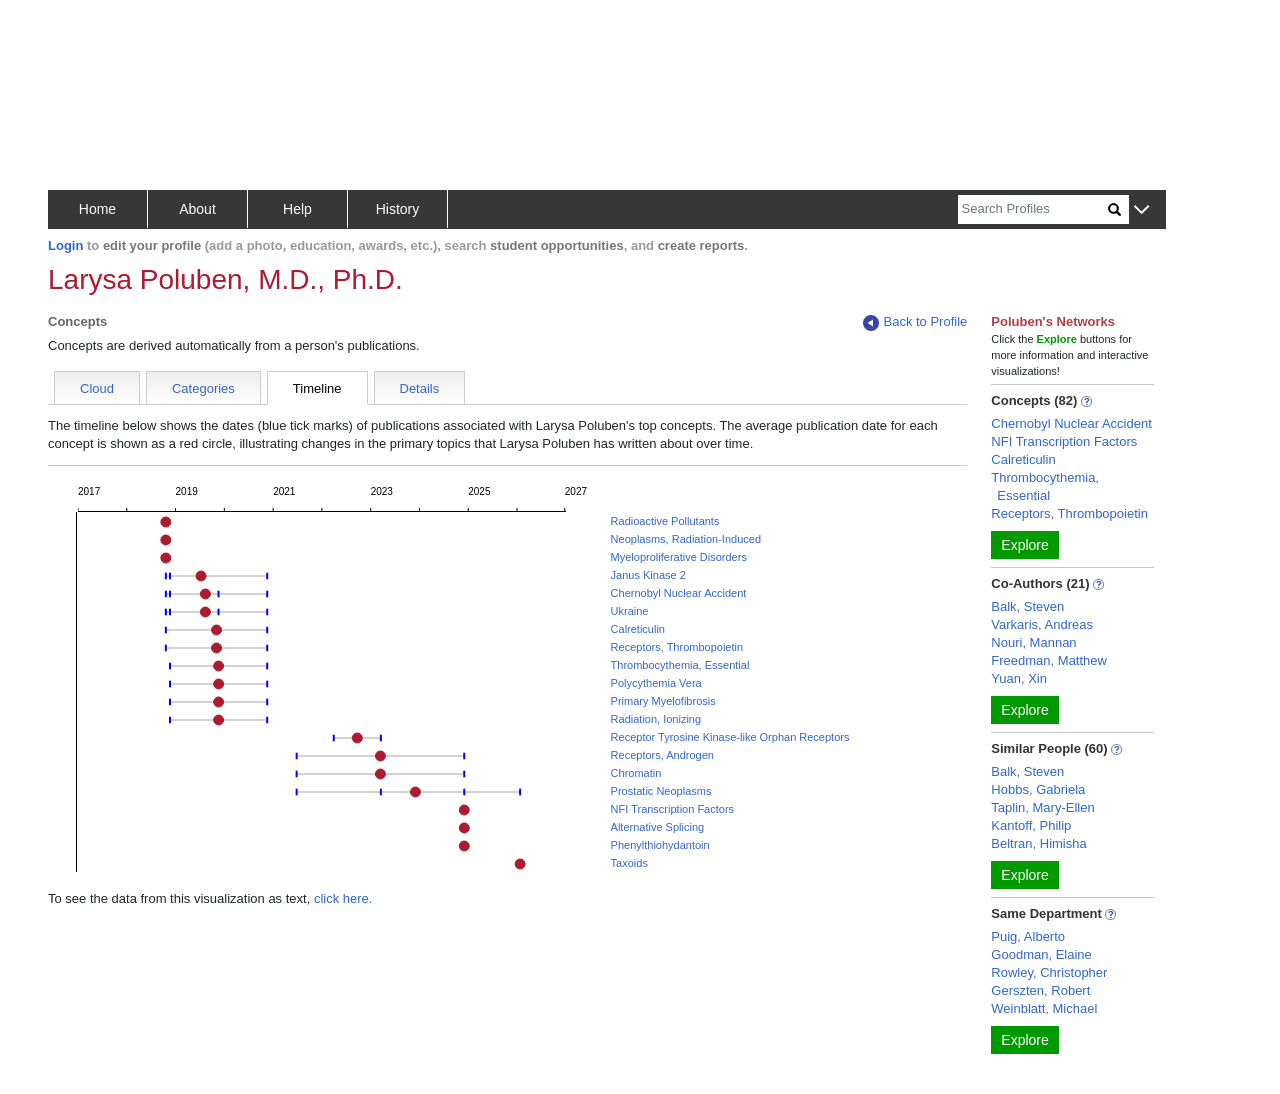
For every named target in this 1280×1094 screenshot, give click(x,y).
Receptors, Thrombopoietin (677, 647)
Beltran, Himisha (1038, 843)
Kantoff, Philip (1031, 825)
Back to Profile (915, 322)
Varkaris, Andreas (1042, 624)
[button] (1141, 210)
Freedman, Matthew (1049, 660)
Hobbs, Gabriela (1038, 789)
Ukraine (630, 611)
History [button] (398, 209)
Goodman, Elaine (1041, 954)
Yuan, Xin (1019, 678)
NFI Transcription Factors (672, 809)
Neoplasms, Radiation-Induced (686, 539)
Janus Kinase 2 (648, 575)
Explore (1024, 545)
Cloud (97, 388)
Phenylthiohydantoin (660, 845)
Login (65, 245)
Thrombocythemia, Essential (680, 665)
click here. (343, 898)
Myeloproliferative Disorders (679, 557)
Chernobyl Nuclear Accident (679, 593)
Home (97, 209)
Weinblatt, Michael (1044, 1008)
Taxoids (629, 863)
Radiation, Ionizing (656, 719)
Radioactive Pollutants (665, 521)
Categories (203, 388)
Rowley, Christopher (1049, 972)
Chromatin (636, 773)
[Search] (1033, 209)
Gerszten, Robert (1040, 990)
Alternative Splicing (658, 827)
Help (297, 209)
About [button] (197, 209)
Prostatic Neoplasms (661, 791)
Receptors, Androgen (662, 755)
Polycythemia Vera (656, 683)
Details (420, 388)
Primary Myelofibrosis (663, 701)
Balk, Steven (1027, 606)
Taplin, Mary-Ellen (1042, 807)
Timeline (317, 388)
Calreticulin (638, 629)
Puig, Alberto (1028, 936)
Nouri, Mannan (1033, 642)
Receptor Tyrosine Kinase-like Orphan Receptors (730, 737)
